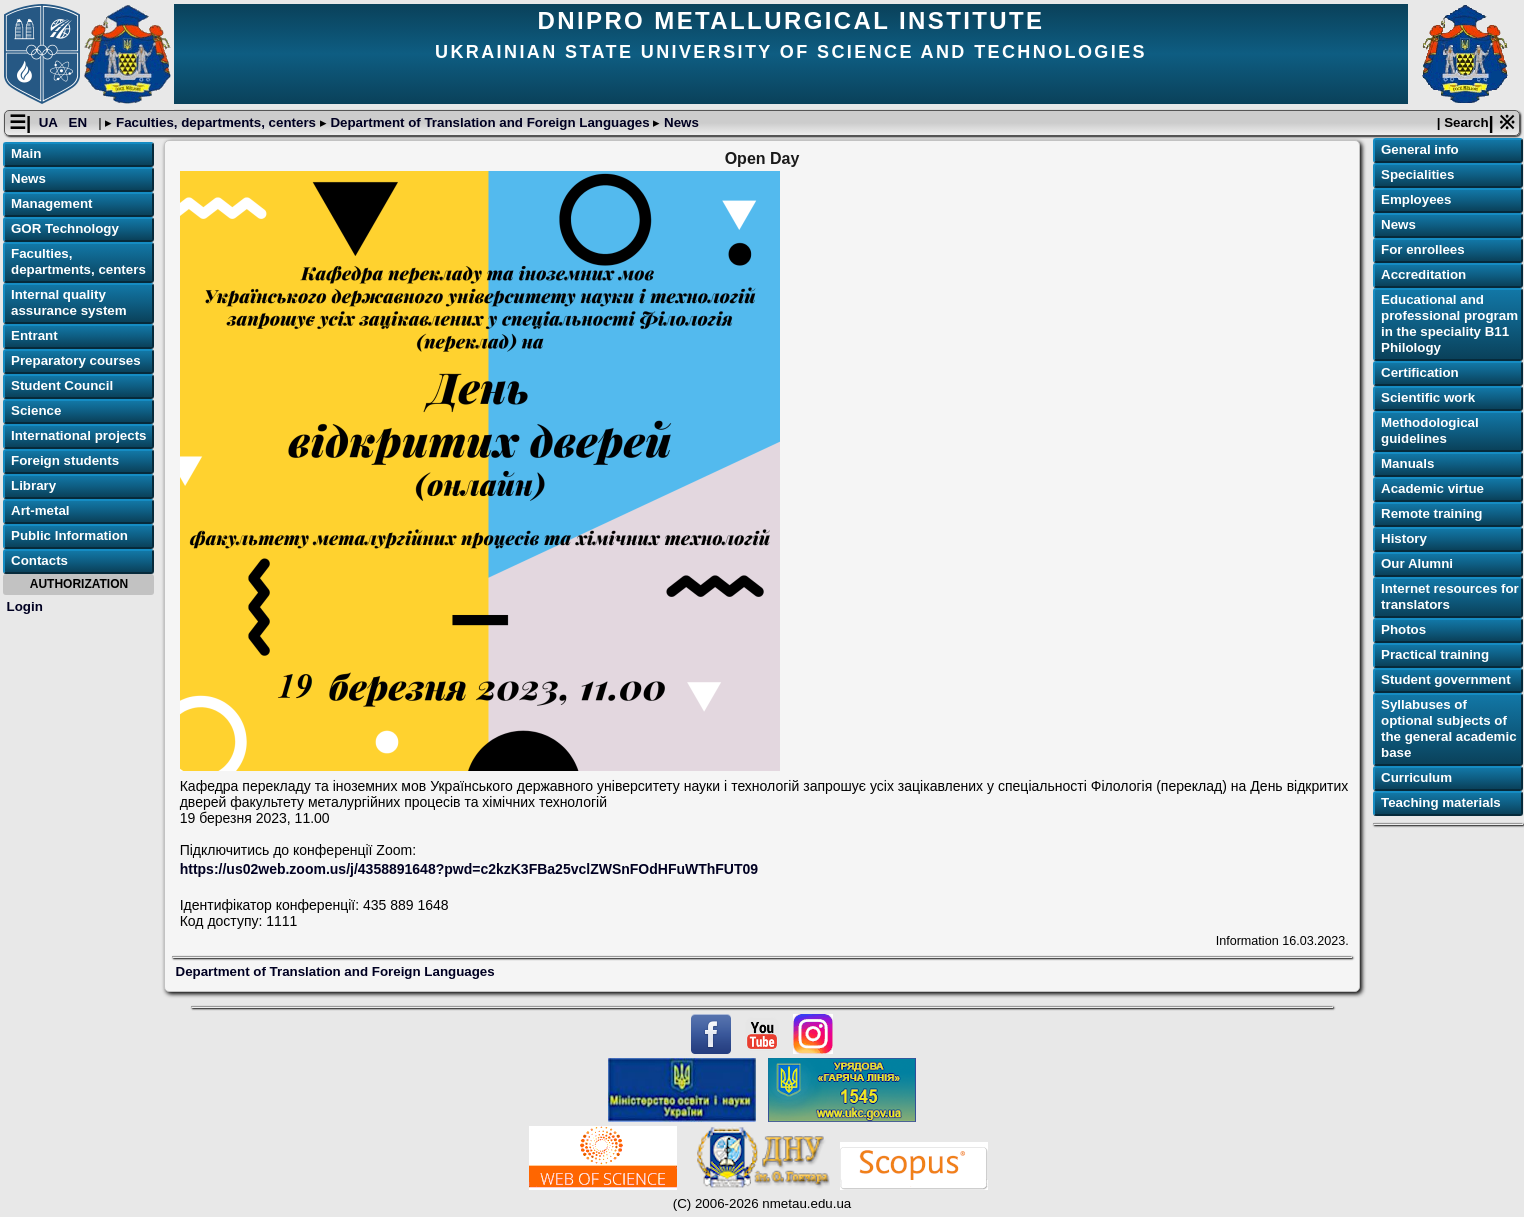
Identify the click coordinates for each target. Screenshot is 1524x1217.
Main (26, 154)
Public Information (69, 536)
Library (33, 486)
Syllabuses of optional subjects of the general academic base (1449, 729)
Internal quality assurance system (69, 303)
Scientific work (1428, 398)
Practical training (1435, 655)
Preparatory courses (76, 361)
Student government (1446, 680)
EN (80, 123)
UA (50, 123)
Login (25, 606)
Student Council (62, 386)
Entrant (34, 336)
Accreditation (1423, 275)
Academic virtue (1432, 489)
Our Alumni (1417, 564)
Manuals (1407, 464)
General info (1420, 150)
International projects (79, 436)
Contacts (39, 561)
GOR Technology (65, 229)
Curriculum (1416, 778)
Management (51, 204)
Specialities (1417, 175)
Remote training (1431, 514)
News (679, 123)
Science (36, 411)
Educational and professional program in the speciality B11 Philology (1449, 324)
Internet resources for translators (1450, 597)
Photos (1403, 630)
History (1404, 539)
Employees (1416, 200)
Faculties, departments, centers (215, 123)
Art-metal (40, 511)
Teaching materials (1441, 803)
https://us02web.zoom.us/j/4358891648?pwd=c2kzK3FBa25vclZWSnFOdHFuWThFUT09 (469, 870)
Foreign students (65, 461)
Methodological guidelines (1430, 431)
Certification (1420, 373)
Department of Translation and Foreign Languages (490, 123)
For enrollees (1423, 250)
